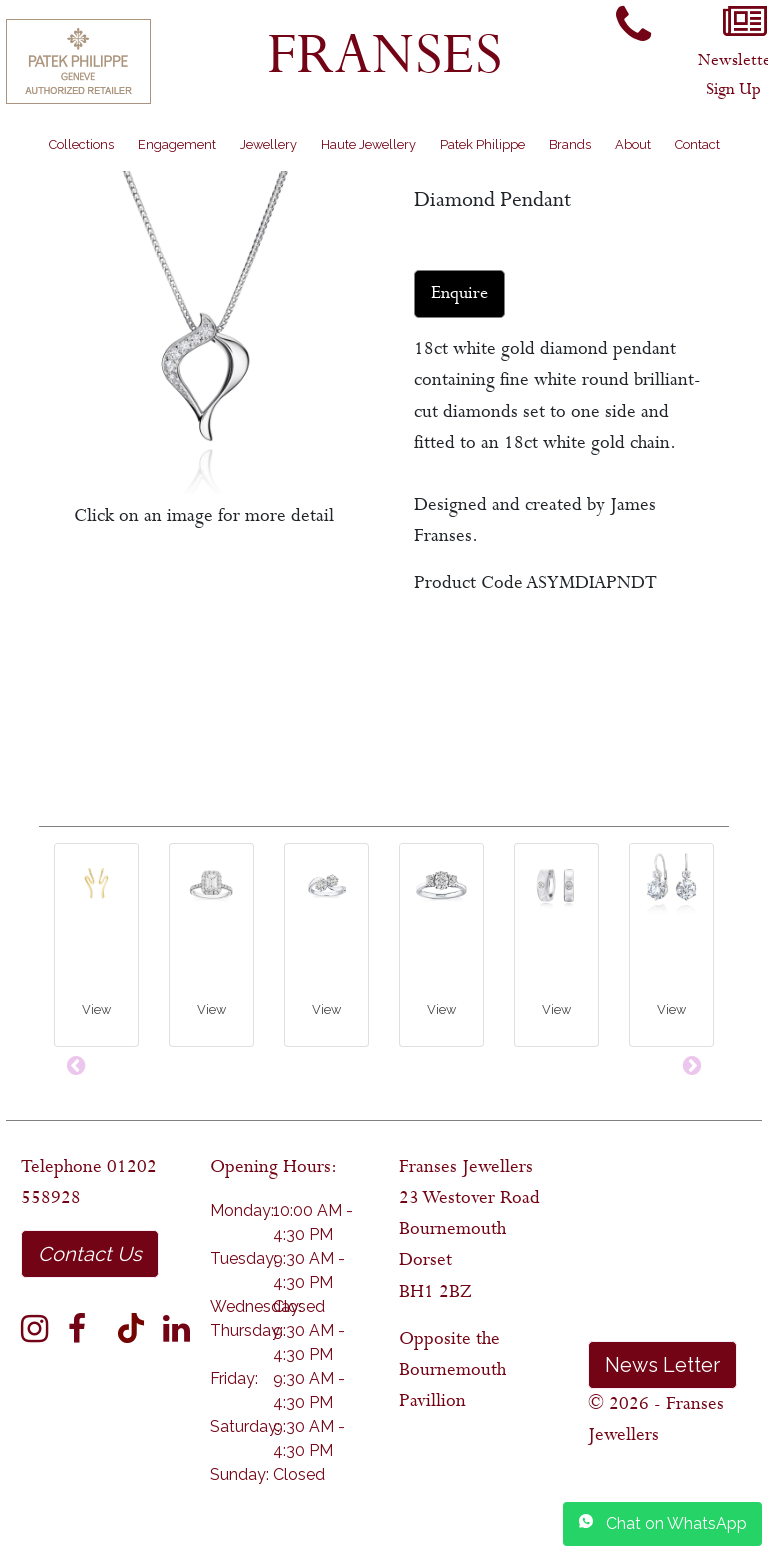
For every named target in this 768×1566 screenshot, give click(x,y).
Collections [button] (81, 144)
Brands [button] (570, 144)
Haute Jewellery (368, 144)
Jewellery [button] (268, 144)
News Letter (662, 1365)
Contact (697, 144)
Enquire (459, 293)
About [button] (633, 144)
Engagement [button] (177, 144)
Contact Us (90, 1254)
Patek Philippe (482, 144)
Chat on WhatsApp (662, 1523)
